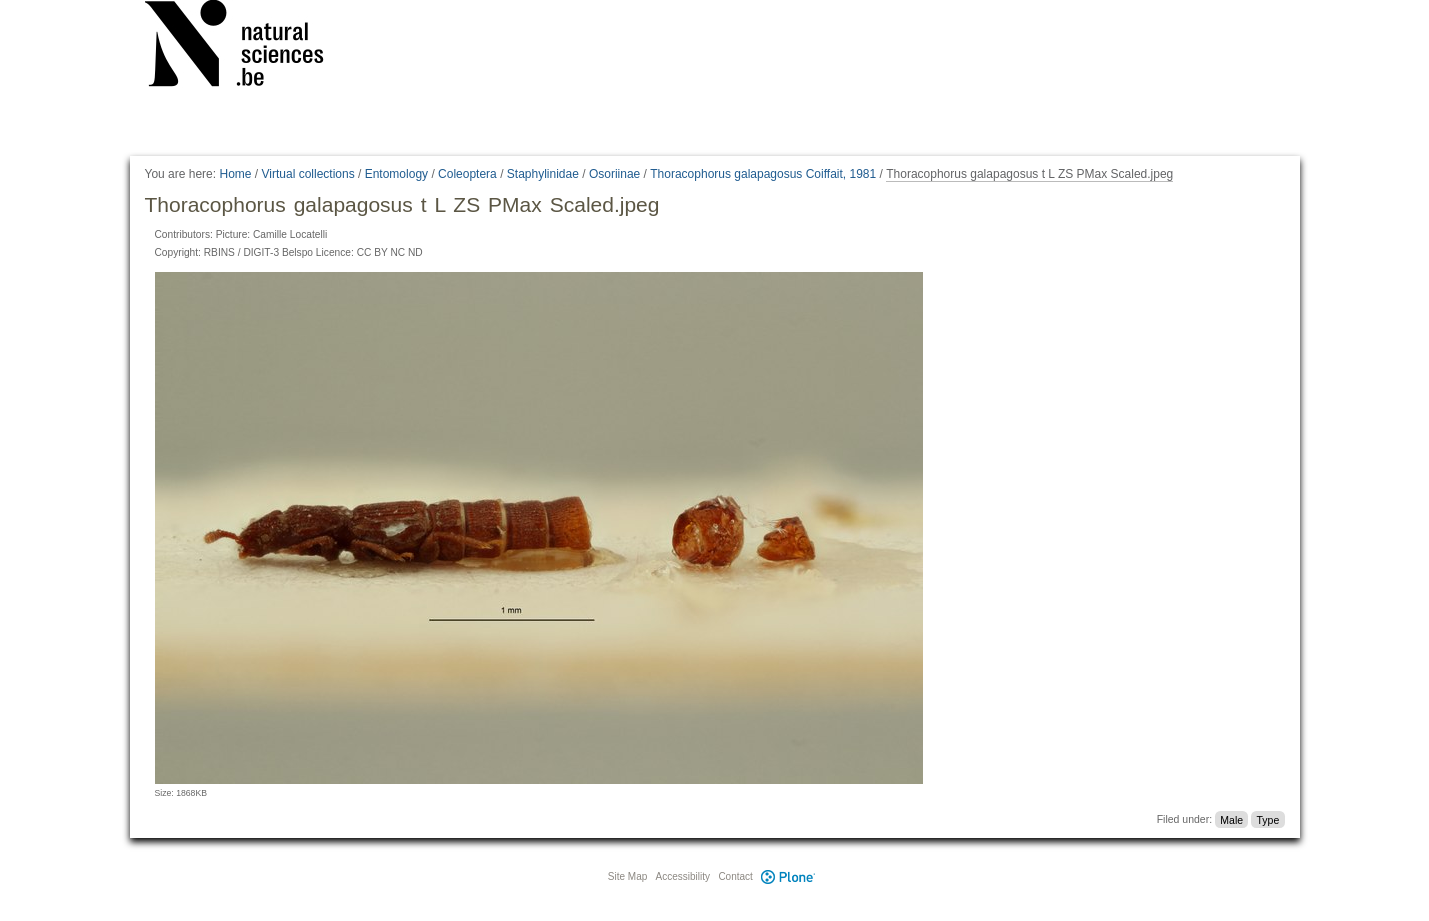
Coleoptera (467, 174)
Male (1231, 819)
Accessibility (683, 876)
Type (1267, 819)
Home (235, 174)
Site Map (627, 876)
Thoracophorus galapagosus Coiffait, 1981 (763, 174)
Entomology (396, 174)
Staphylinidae (543, 174)
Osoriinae (614, 174)
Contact (735, 876)
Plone (789, 876)
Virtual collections (308, 174)
